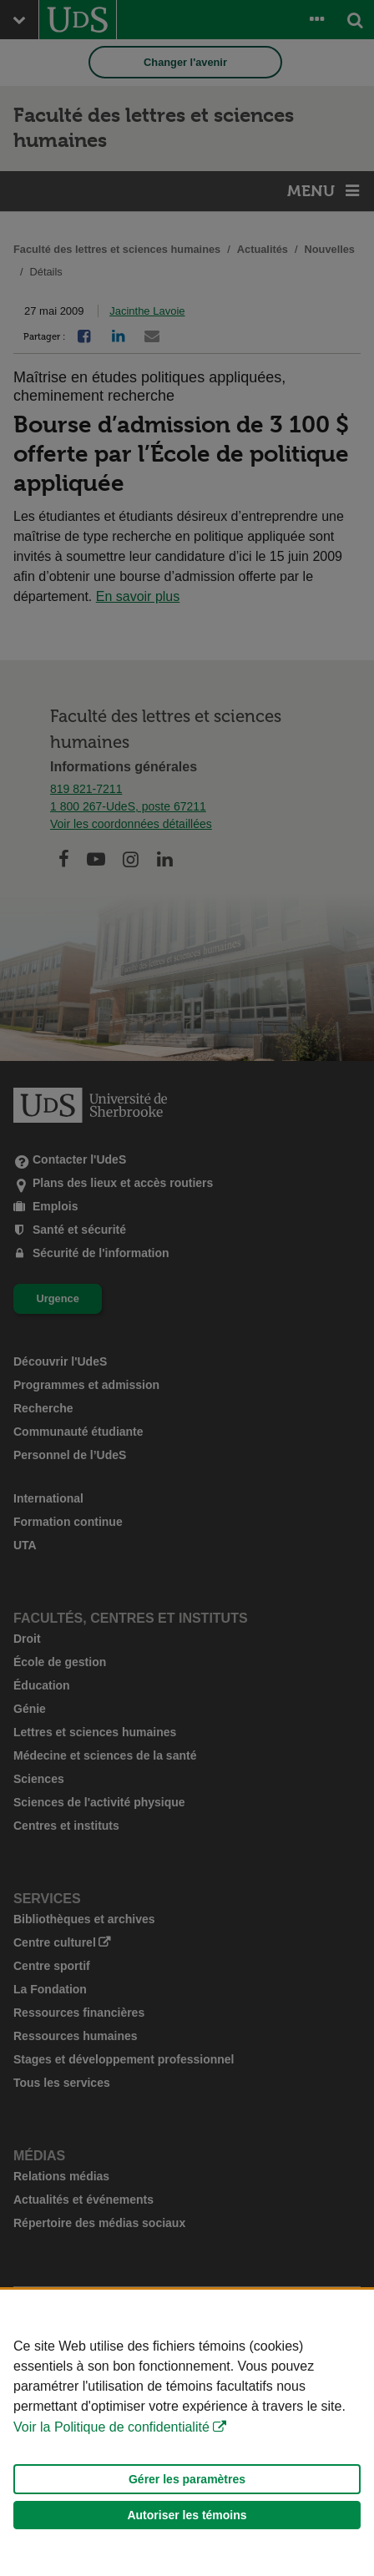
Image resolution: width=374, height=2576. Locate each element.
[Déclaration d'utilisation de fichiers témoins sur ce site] (187, 2433)
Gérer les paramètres (187, 2479)
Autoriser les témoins (186, 2515)
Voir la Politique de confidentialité (111, 2427)
